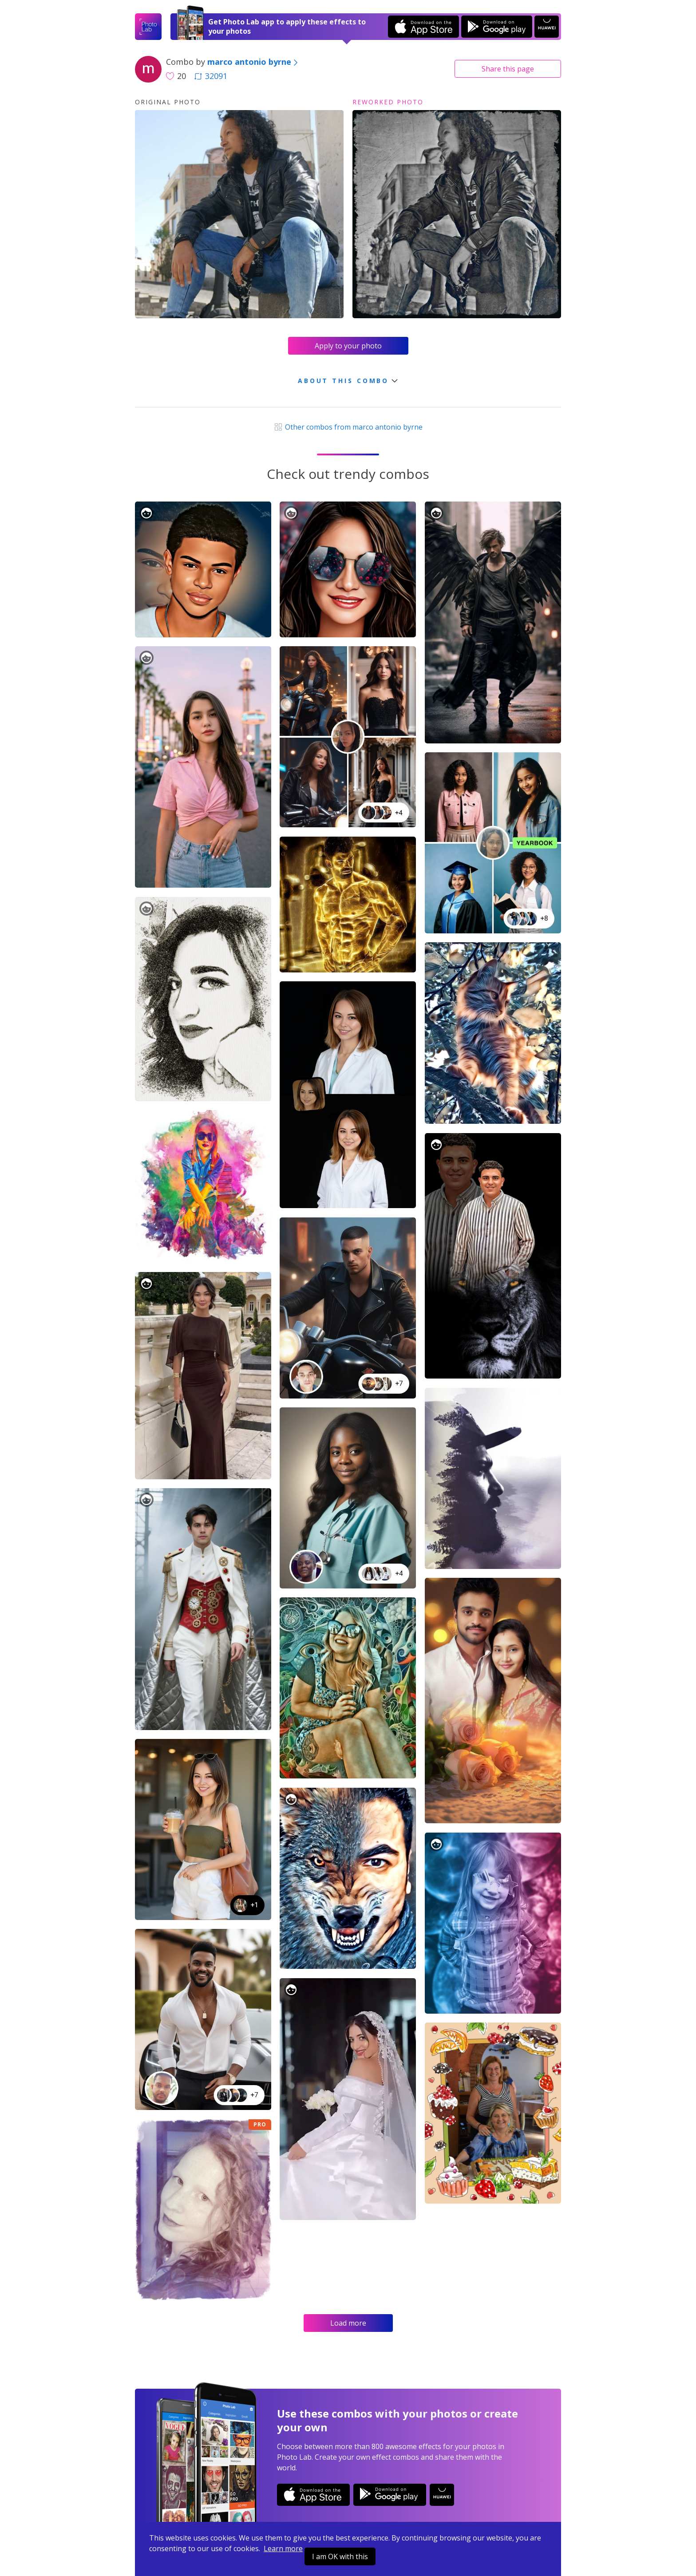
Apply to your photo (348, 346)
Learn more (283, 2548)
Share (508, 69)
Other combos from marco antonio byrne (348, 427)
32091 (210, 76)
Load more (348, 2323)
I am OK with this (340, 2556)
